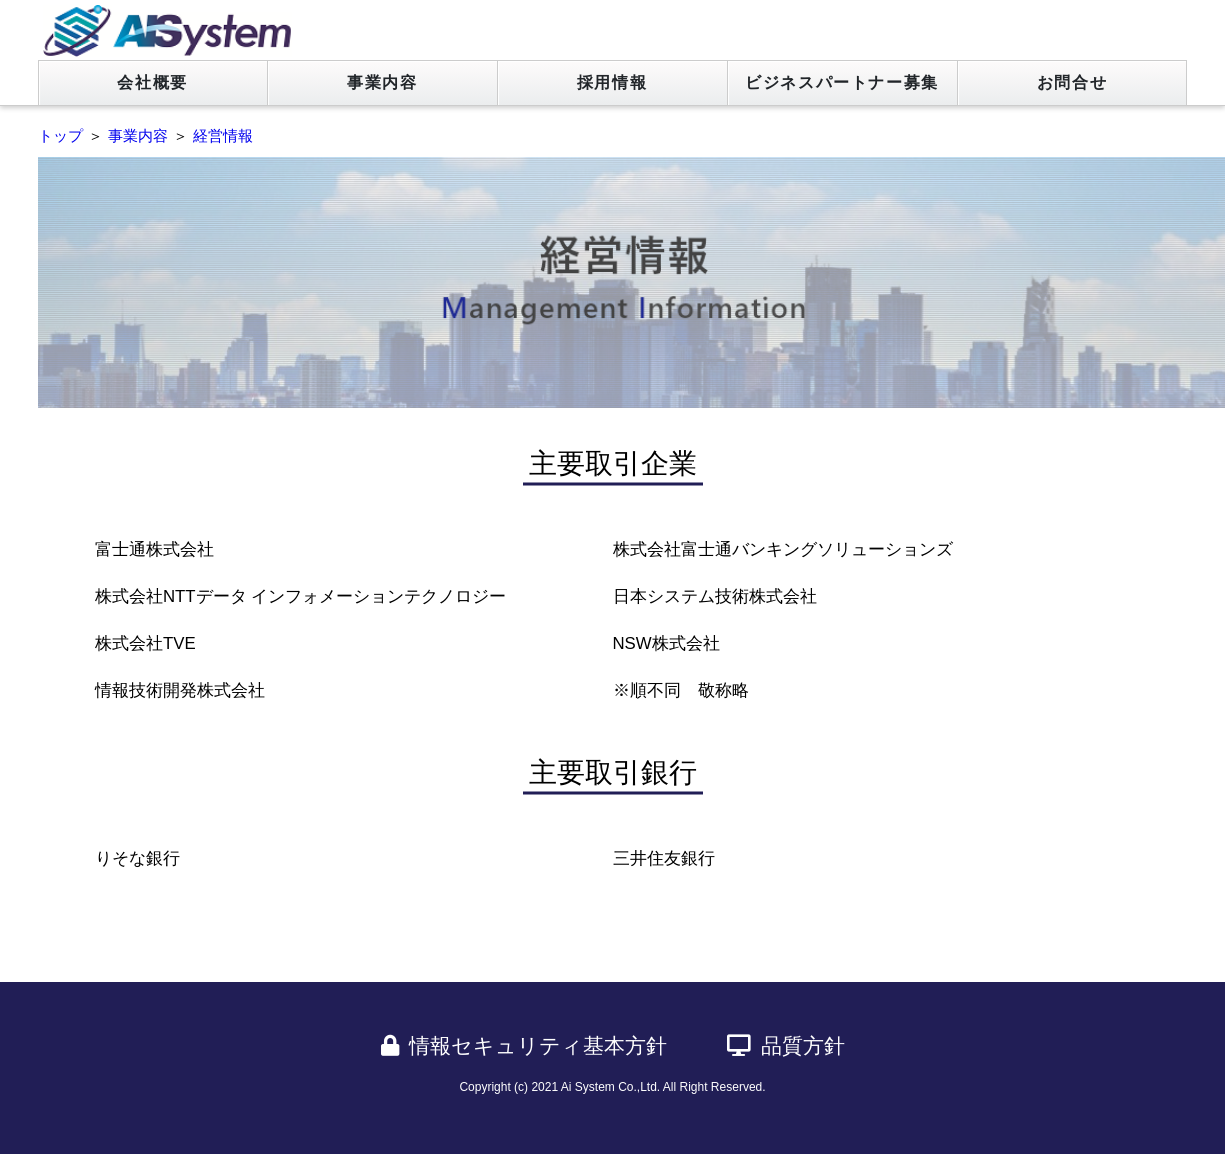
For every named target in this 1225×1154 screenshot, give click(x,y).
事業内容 (382, 82)
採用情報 (612, 82)
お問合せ (1072, 82)
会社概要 (152, 82)
